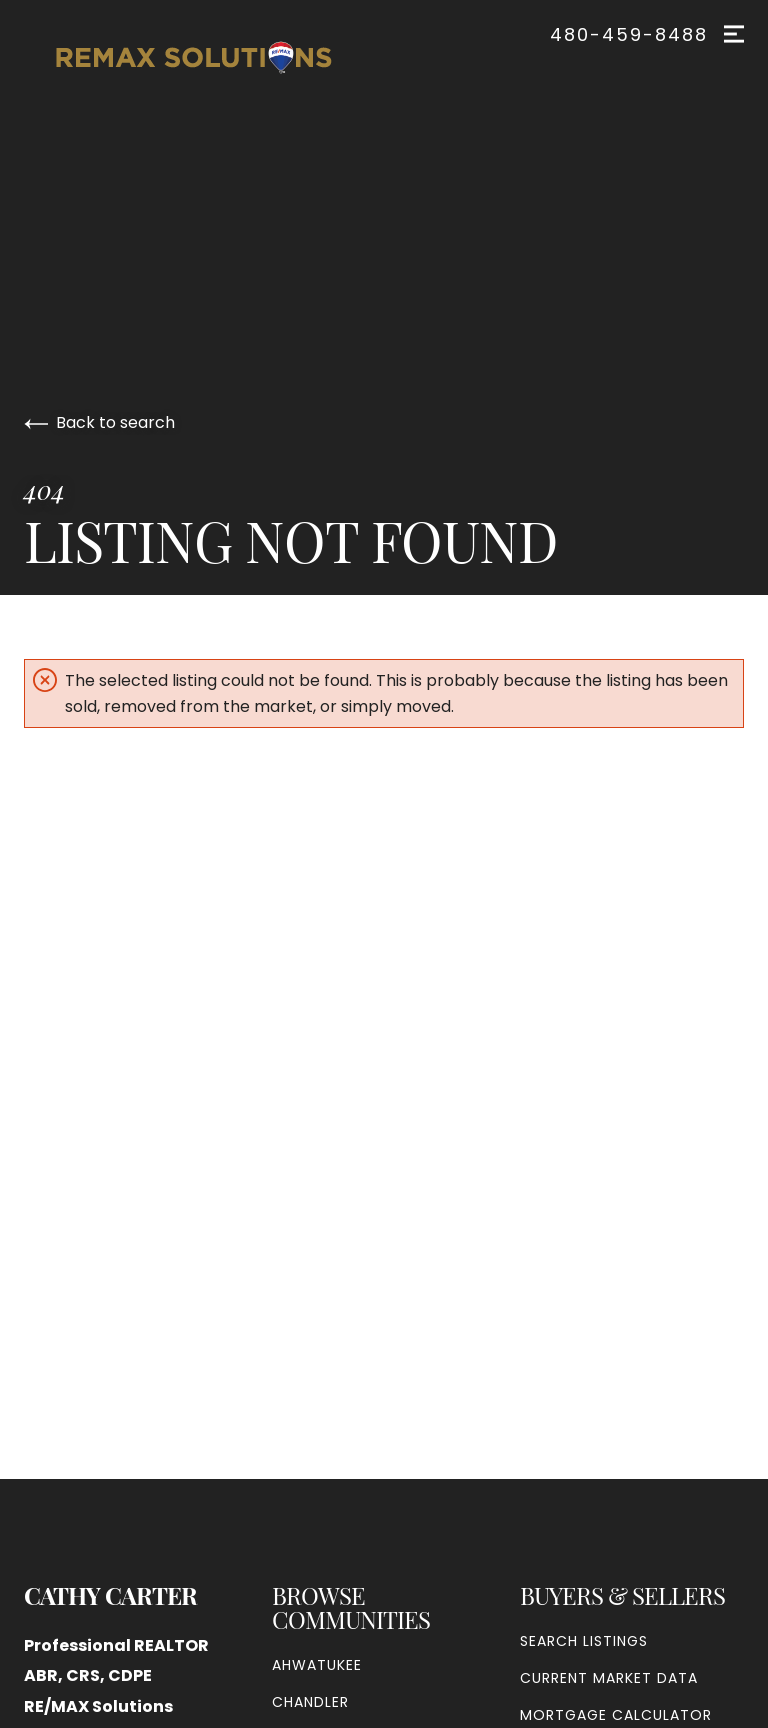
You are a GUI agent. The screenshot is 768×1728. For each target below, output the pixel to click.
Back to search (99, 422)
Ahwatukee (317, 1665)
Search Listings (584, 1641)
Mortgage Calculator (616, 1715)
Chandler (310, 1702)
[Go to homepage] (214, 57)
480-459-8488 (629, 35)
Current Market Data (609, 1678)
